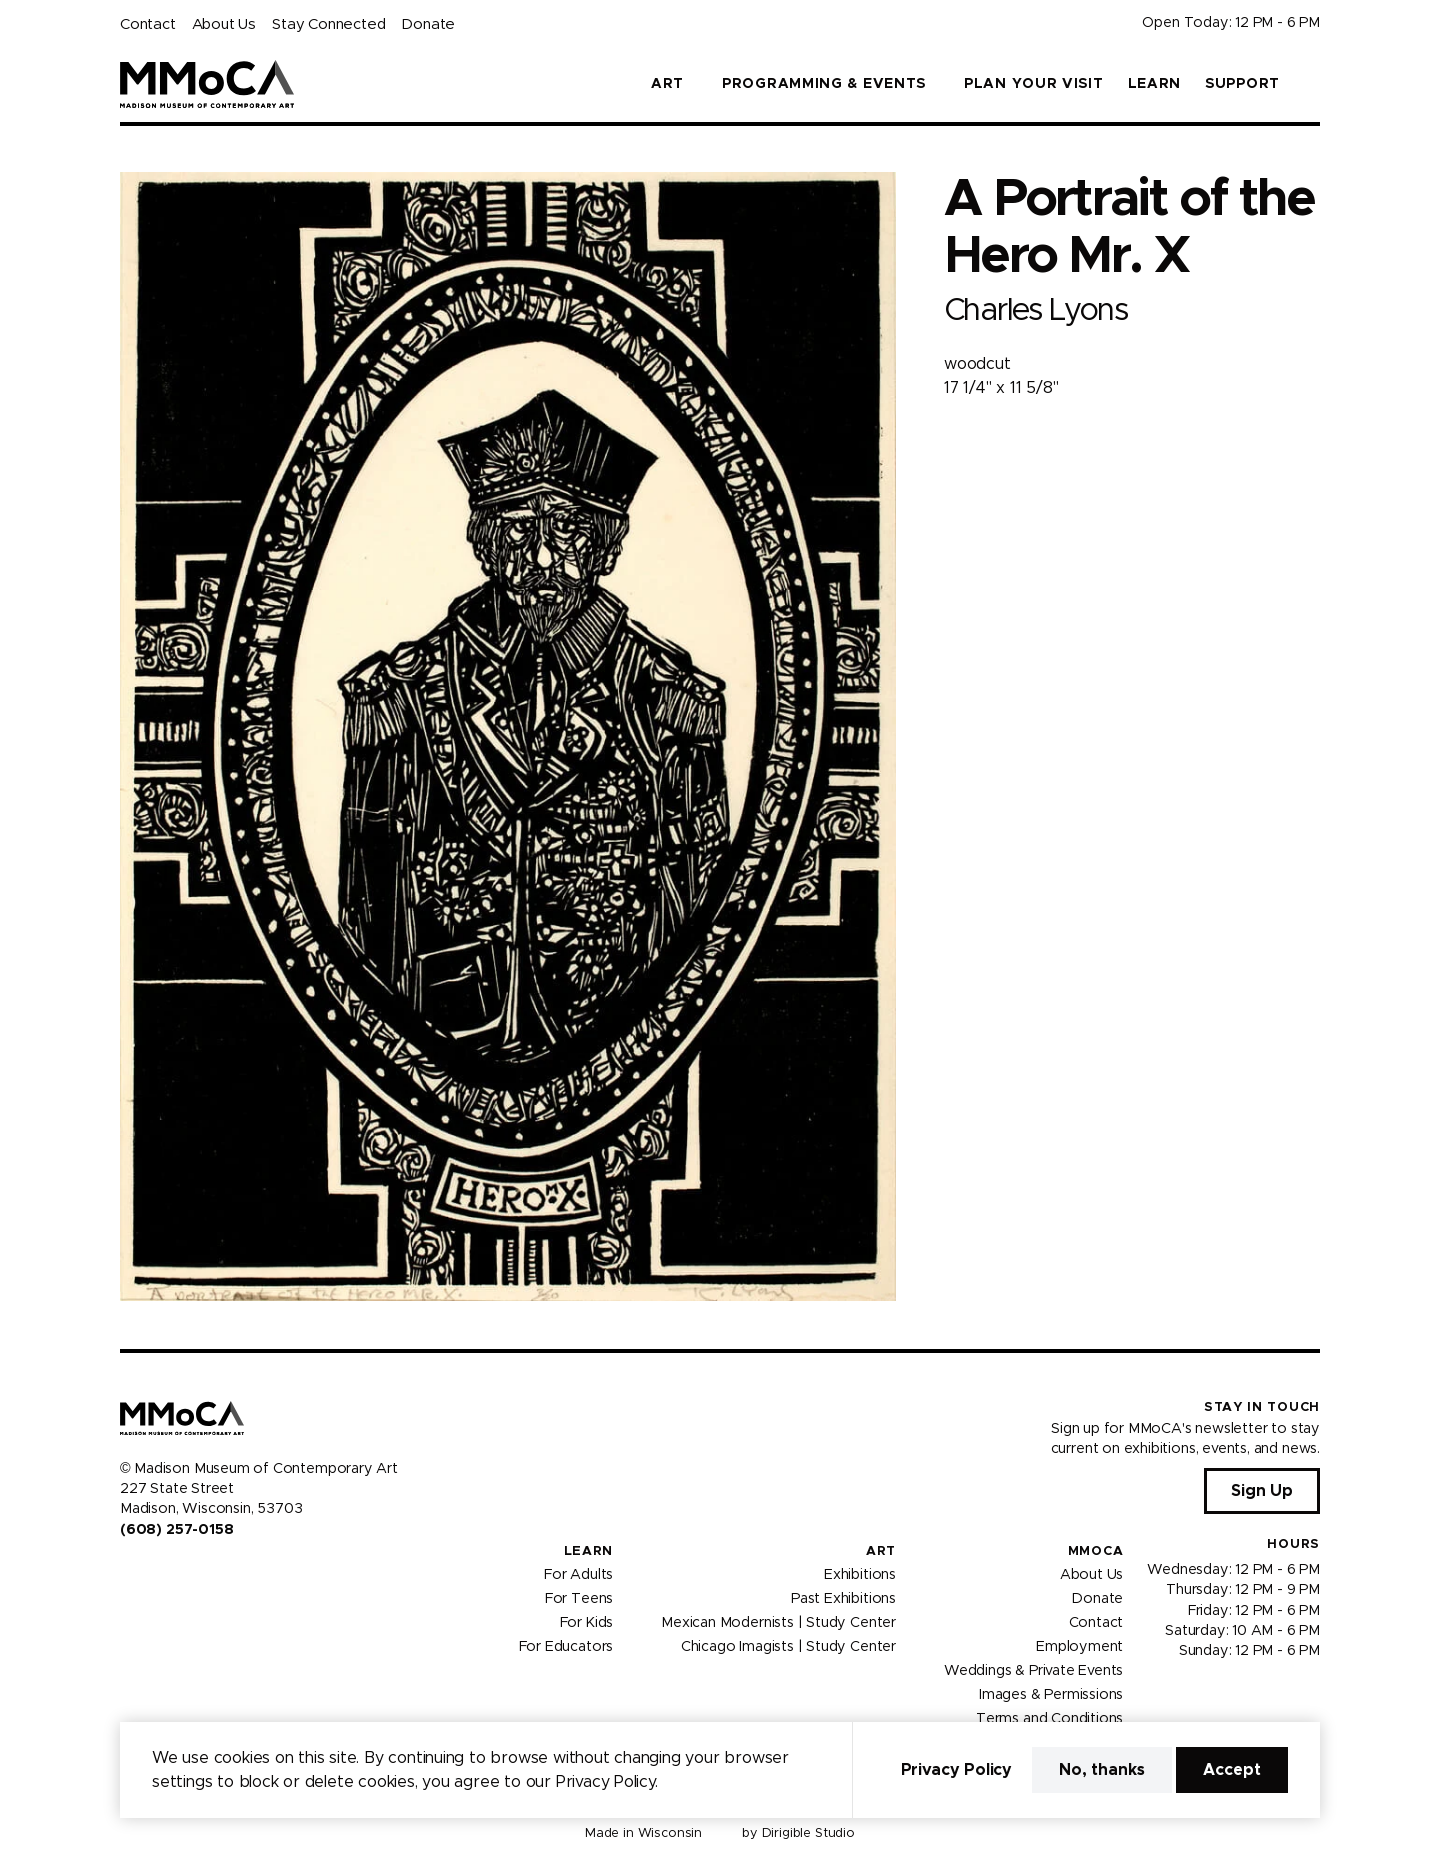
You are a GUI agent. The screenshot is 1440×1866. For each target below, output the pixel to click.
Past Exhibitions (843, 1599)
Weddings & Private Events (1033, 1671)
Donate (428, 24)
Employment (1079, 1647)
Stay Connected (328, 24)
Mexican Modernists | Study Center (778, 1623)
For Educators (566, 1647)
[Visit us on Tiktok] (200, 1572)
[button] (1312, 84)
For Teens (579, 1599)
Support (1242, 84)
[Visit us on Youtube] (176, 1572)
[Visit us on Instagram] (152, 1572)
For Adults (578, 1575)
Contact (148, 24)
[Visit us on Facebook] (128, 1572)
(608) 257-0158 (176, 1530)
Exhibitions (860, 1575)
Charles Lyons (1035, 310)
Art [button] (667, 84)
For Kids (587, 1623)
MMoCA (1096, 1551)
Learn (1155, 84)
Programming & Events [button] (824, 84)
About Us (224, 24)
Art (881, 1551)
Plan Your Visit (1034, 84)
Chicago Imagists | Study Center (788, 1647)
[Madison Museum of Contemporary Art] (207, 84)
